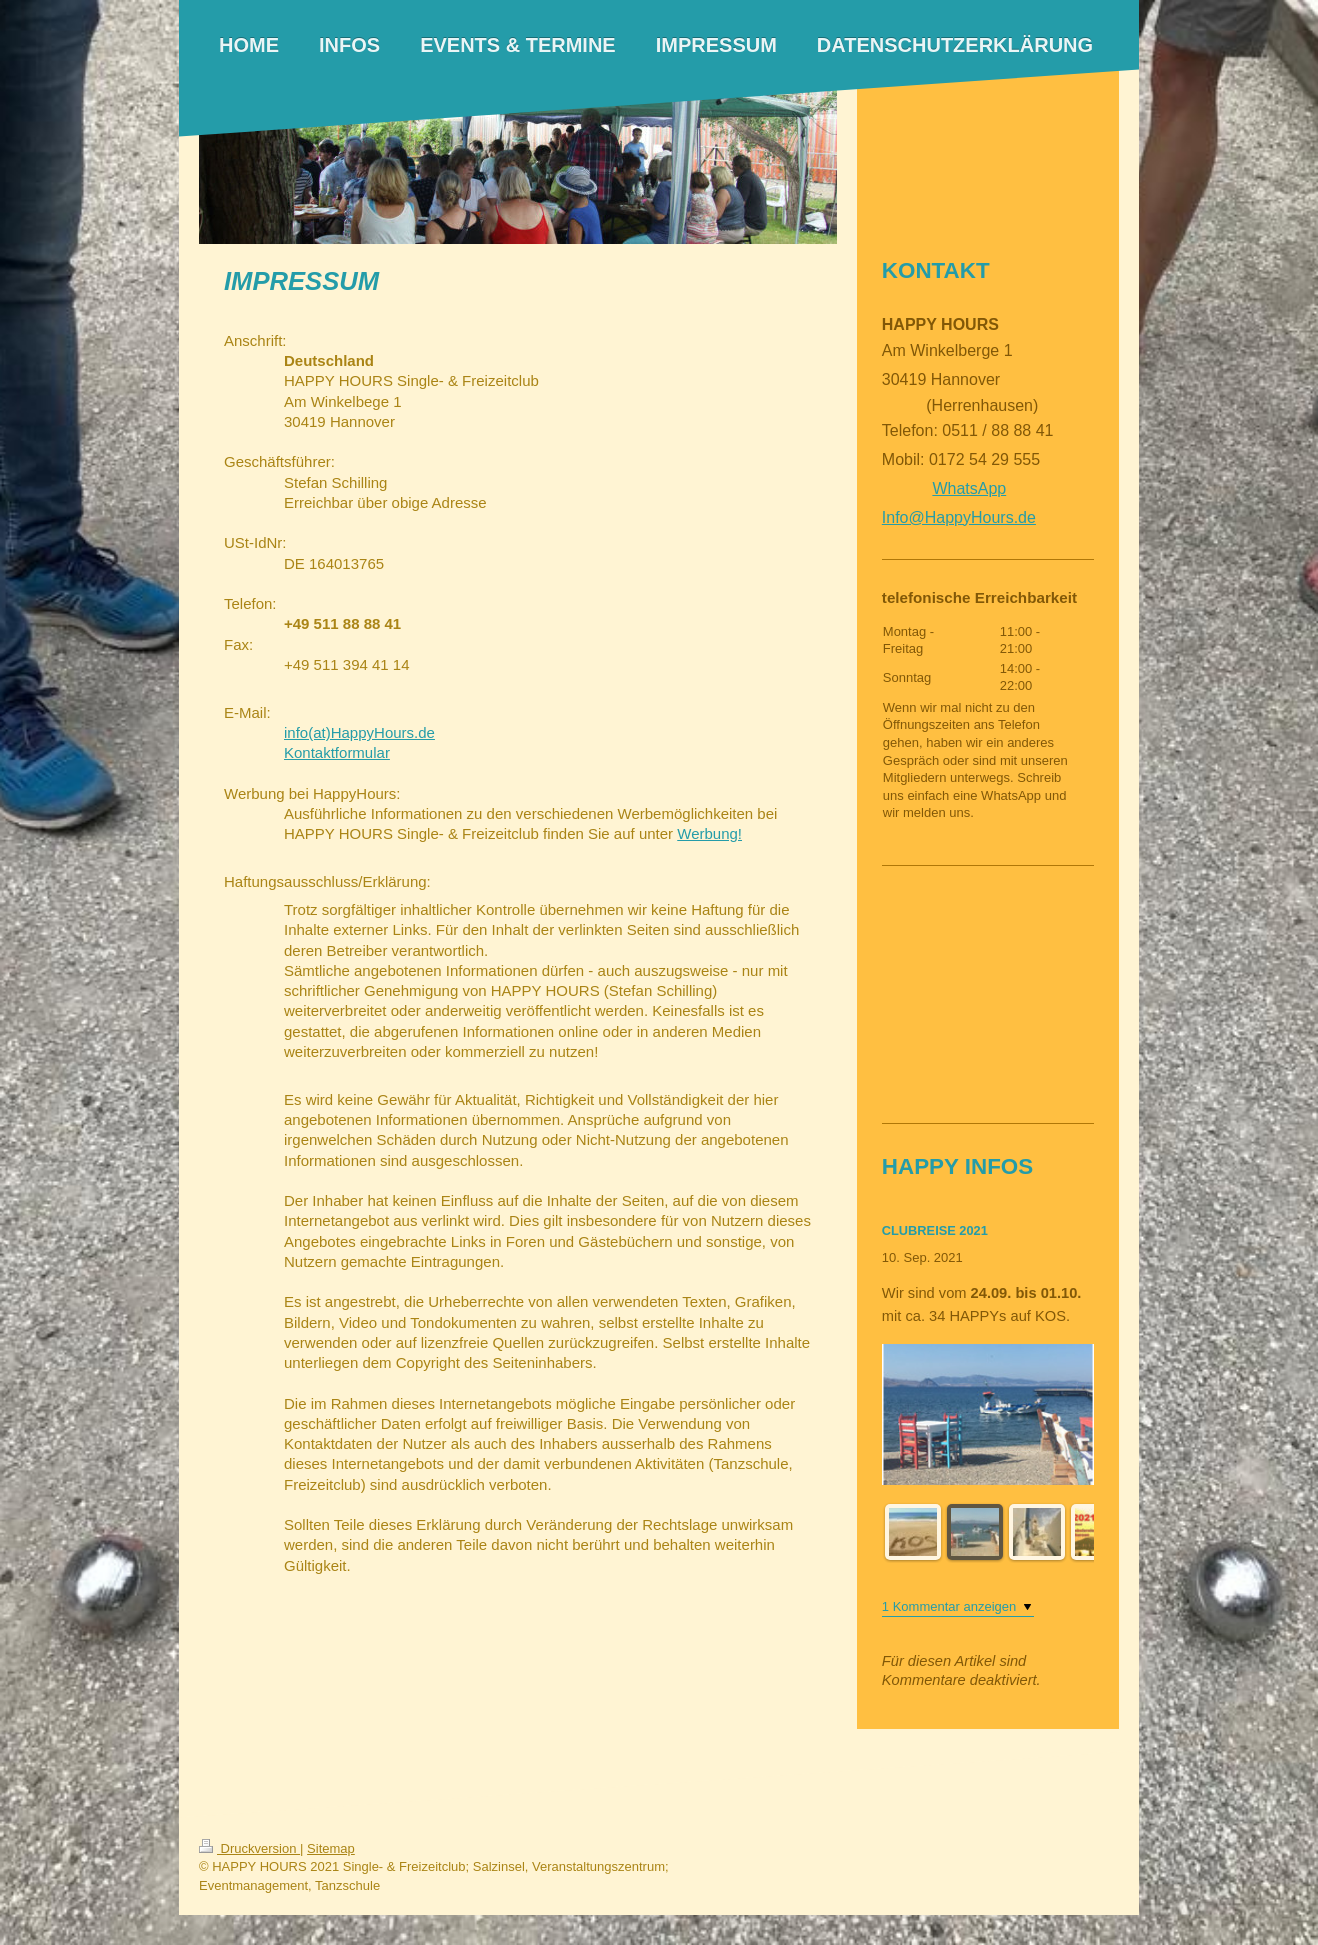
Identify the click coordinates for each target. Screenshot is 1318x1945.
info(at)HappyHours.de (359, 732)
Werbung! (709, 833)
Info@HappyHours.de (959, 517)
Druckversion (249, 1848)
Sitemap (331, 1848)
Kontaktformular (337, 752)
